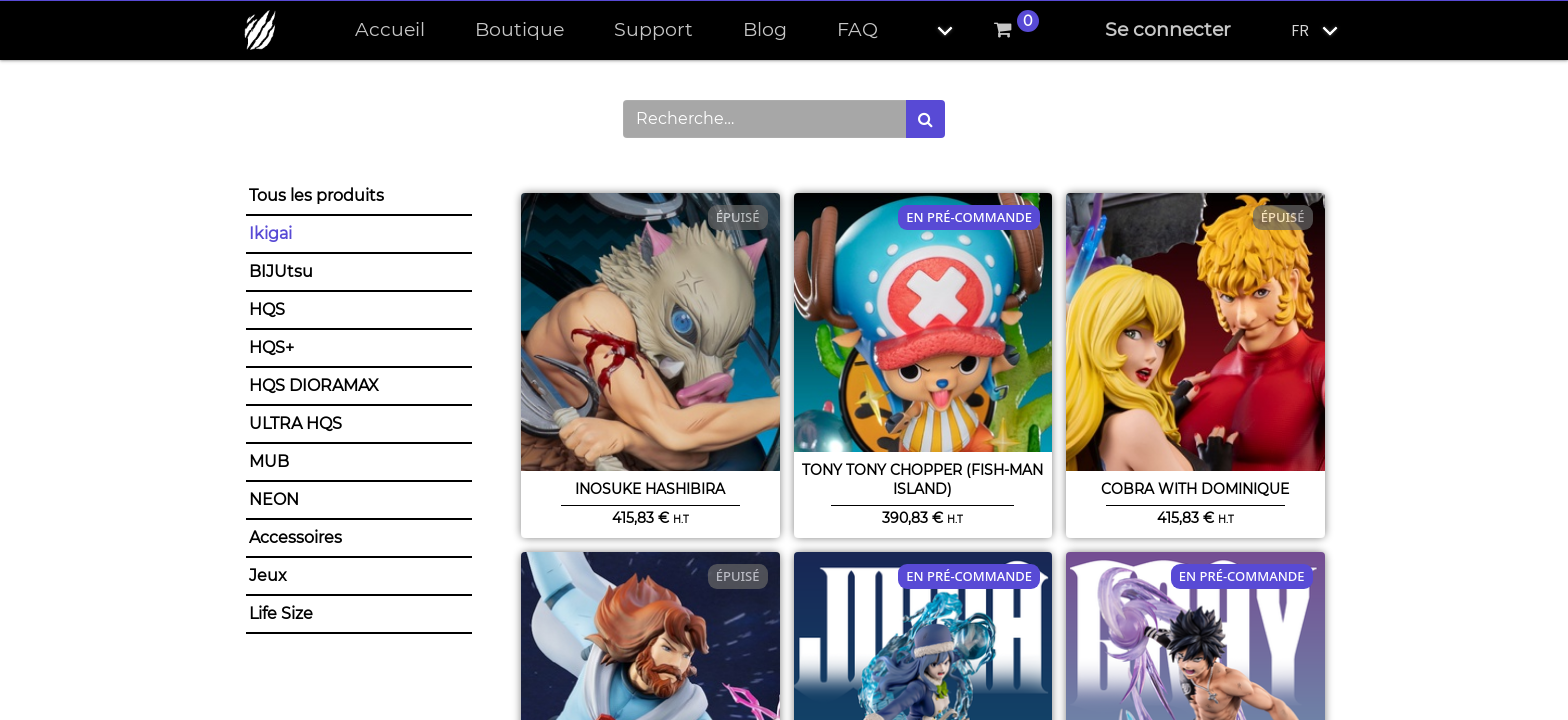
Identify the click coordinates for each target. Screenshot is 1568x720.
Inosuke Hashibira (650, 489)
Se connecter (1168, 29)
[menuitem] (390, 30)
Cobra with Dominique (1195, 489)
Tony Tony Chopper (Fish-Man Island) (922, 479)
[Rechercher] (925, 119)
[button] (928, 30)
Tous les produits (316, 195)
